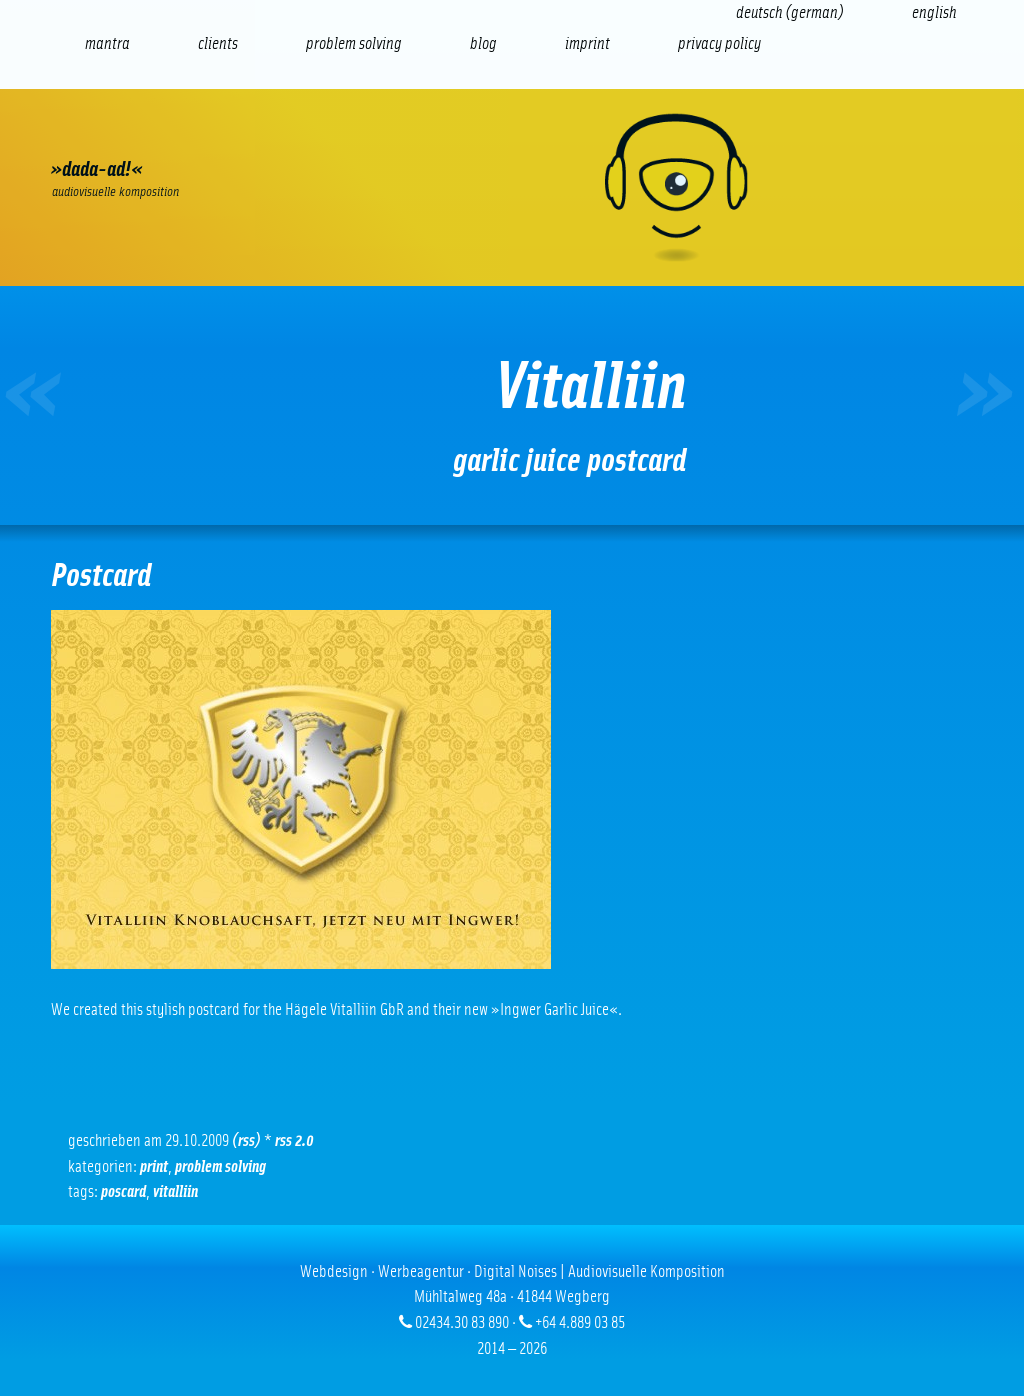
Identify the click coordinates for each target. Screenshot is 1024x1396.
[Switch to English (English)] (934, 12)
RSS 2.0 (294, 1140)
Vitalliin (175, 1191)
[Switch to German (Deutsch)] (790, 12)
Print (154, 1166)
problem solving (220, 1166)
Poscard (123, 1191)
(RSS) (246, 1140)
